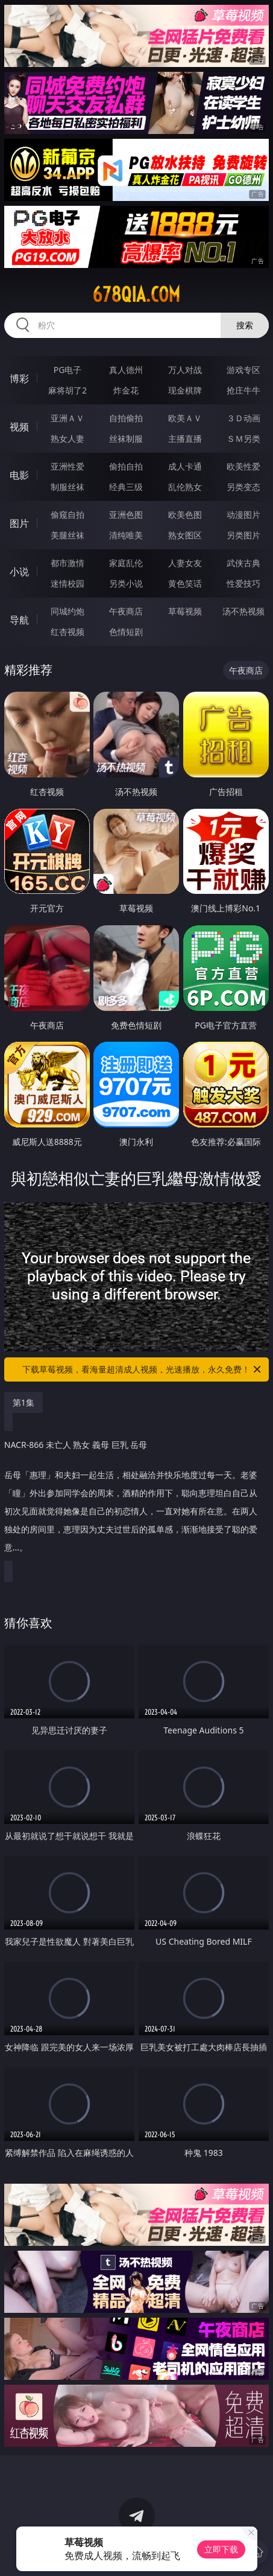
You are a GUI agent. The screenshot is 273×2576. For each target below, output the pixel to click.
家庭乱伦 (126, 563)
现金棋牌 (185, 390)
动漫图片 (243, 514)
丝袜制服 (126, 438)
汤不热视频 (243, 611)
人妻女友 (185, 563)
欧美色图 (185, 514)
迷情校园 (67, 583)
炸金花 (126, 390)
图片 (19, 523)
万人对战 (185, 369)
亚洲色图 (126, 514)
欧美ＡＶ (185, 418)
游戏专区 (243, 369)
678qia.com (136, 294)
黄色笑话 (185, 583)
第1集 (23, 1402)
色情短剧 (126, 631)
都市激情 (67, 563)
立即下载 (221, 2549)
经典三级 (126, 487)
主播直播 (185, 438)
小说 (19, 571)
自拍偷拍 (126, 418)
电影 (19, 475)
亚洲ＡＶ (67, 418)
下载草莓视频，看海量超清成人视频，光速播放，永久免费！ (142, 1369)
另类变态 (243, 487)
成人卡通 (185, 466)
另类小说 (126, 583)
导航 (19, 619)
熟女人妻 (67, 438)
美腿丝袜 (67, 535)
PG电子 (68, 369)
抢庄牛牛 (243, 390)
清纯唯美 (126, 535)
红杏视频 (67, 631)
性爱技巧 (243, 583)
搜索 (244, 325)
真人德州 (126, 369)
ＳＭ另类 (243, 438)
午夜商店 (126, 611)
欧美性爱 (243, 466)
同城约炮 (67, 611)
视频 (19, 426)
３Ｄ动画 (243, 418)
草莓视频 (185, 611)
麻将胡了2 (67, 390)
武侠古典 (243, 563)
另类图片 (243, 535)
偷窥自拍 (67, 514)
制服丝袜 (67, 487)
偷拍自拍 (126, 466)
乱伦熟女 (185, 487)
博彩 (19, 378)
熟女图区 (185, 535)
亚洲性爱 (67, 466)
